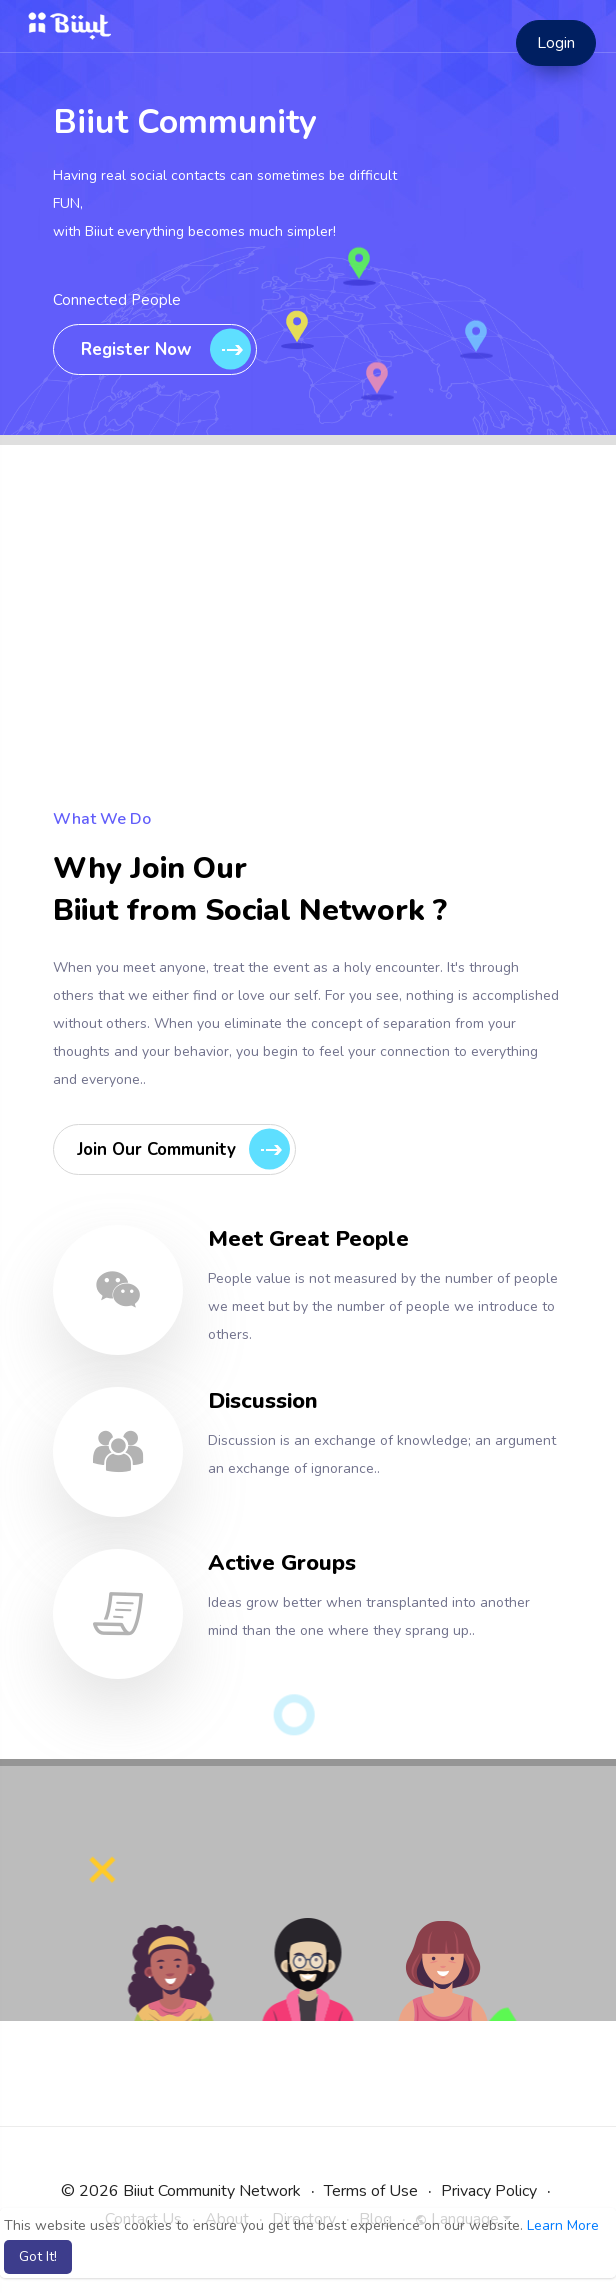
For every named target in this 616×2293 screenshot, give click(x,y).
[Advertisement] (308, 665)
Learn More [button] (563, 2225)
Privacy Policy (489, 2191)
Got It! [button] (38, 2256)
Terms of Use (371, 2191)
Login (556, 43)
